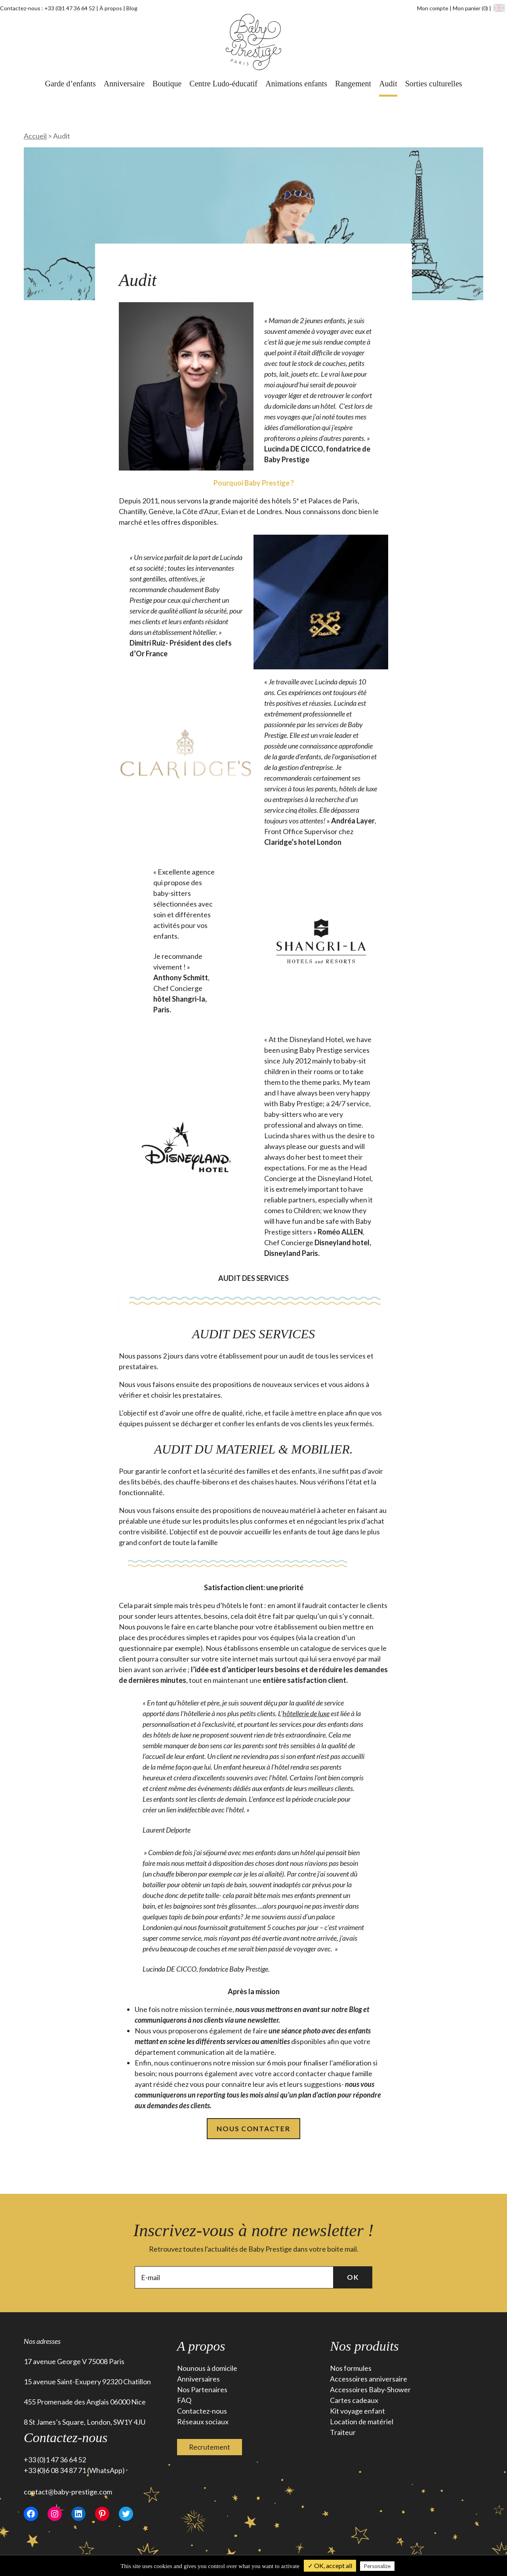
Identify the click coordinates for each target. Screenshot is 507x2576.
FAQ (184, 2401)
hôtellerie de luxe (306, 1713)
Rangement (353, 83)
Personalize (377, 2566)
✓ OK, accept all (330, 2565)
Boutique (166, 83)
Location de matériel (361, 2422)
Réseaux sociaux (203, 2422)
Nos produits (364, 2347)
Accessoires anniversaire (368, 2380)
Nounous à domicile (207, 2369)
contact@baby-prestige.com (68, 2492)
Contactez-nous (202, 2412)
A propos (201, 2347)
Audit (388, 83)
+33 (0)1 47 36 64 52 (69, 8)
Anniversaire (124, 83)
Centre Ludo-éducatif (223, 83)
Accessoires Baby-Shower (370, 2390)
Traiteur (343, 2433)
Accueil (35, 135)
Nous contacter (253, 2128)
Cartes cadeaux (354, 2401)
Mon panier (471, 8)
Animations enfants (296, 83)
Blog (131, 8)
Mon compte (432, 8)
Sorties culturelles (433, 83)
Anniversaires (198, 2380)
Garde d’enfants (70, 83)
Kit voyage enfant (357, 2412)
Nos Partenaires (202, 2390)
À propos (110, 8)
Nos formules (351, 2369)
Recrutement (210, 2448)
